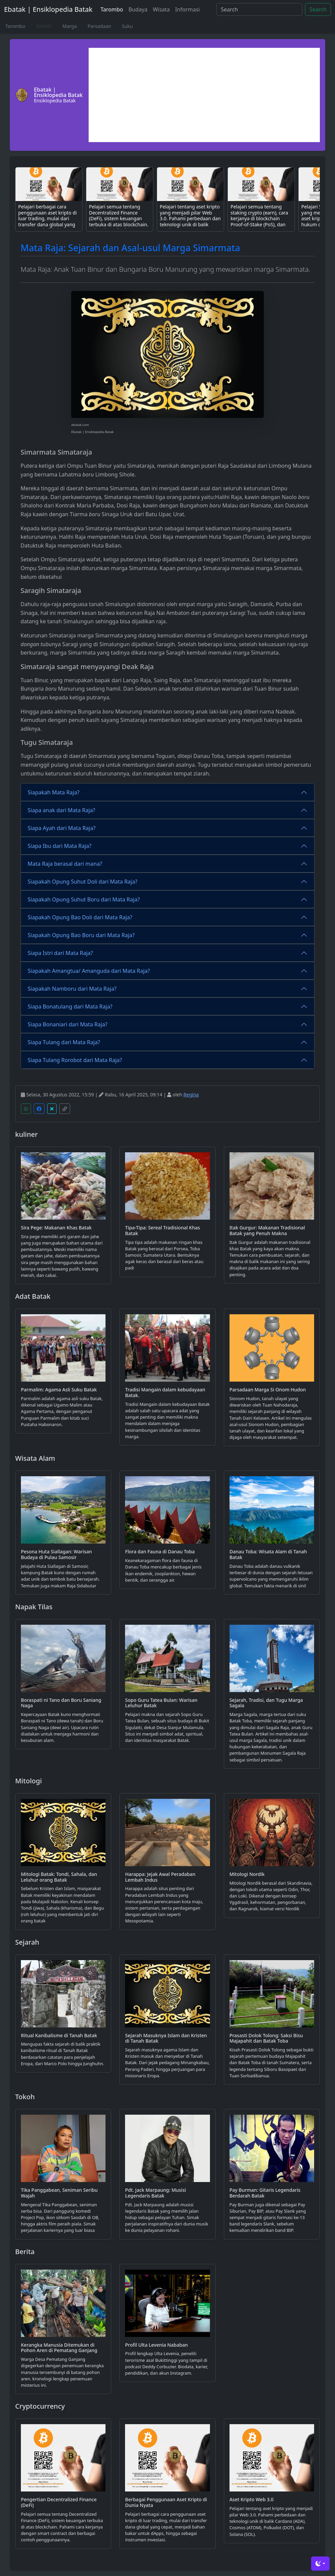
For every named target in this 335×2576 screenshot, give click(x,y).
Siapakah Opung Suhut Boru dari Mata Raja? (84, 899)
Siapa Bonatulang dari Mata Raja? (70, 1006)
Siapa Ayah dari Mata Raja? (61, 828)
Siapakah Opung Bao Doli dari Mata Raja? (80, 917)
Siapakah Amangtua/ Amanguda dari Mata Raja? (89, 971)
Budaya (137, 9)
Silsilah (44, 26)
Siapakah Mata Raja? (54, 792)
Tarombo (111, 9)
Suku (127, 26)
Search (318, 9)
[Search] (259, 9)
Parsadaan (99, 26)
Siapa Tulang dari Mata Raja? (64, 1042)
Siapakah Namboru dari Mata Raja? (72, 988)
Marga (69, 26)
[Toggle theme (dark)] (320, 2563)
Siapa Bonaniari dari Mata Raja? (68, 1024)
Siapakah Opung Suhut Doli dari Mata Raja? (83, 881)
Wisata (161, 9)
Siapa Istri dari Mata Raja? (60, 953)
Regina (191, 1094)
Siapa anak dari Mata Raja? (61, 810)
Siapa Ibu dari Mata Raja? (59, 846)
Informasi (187, 9)
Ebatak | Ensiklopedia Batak (48, 9)
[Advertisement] (204, 95)
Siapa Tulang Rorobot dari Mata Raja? (75, 1060)
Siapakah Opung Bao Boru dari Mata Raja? (81, 935)
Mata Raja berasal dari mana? (65, 863)
